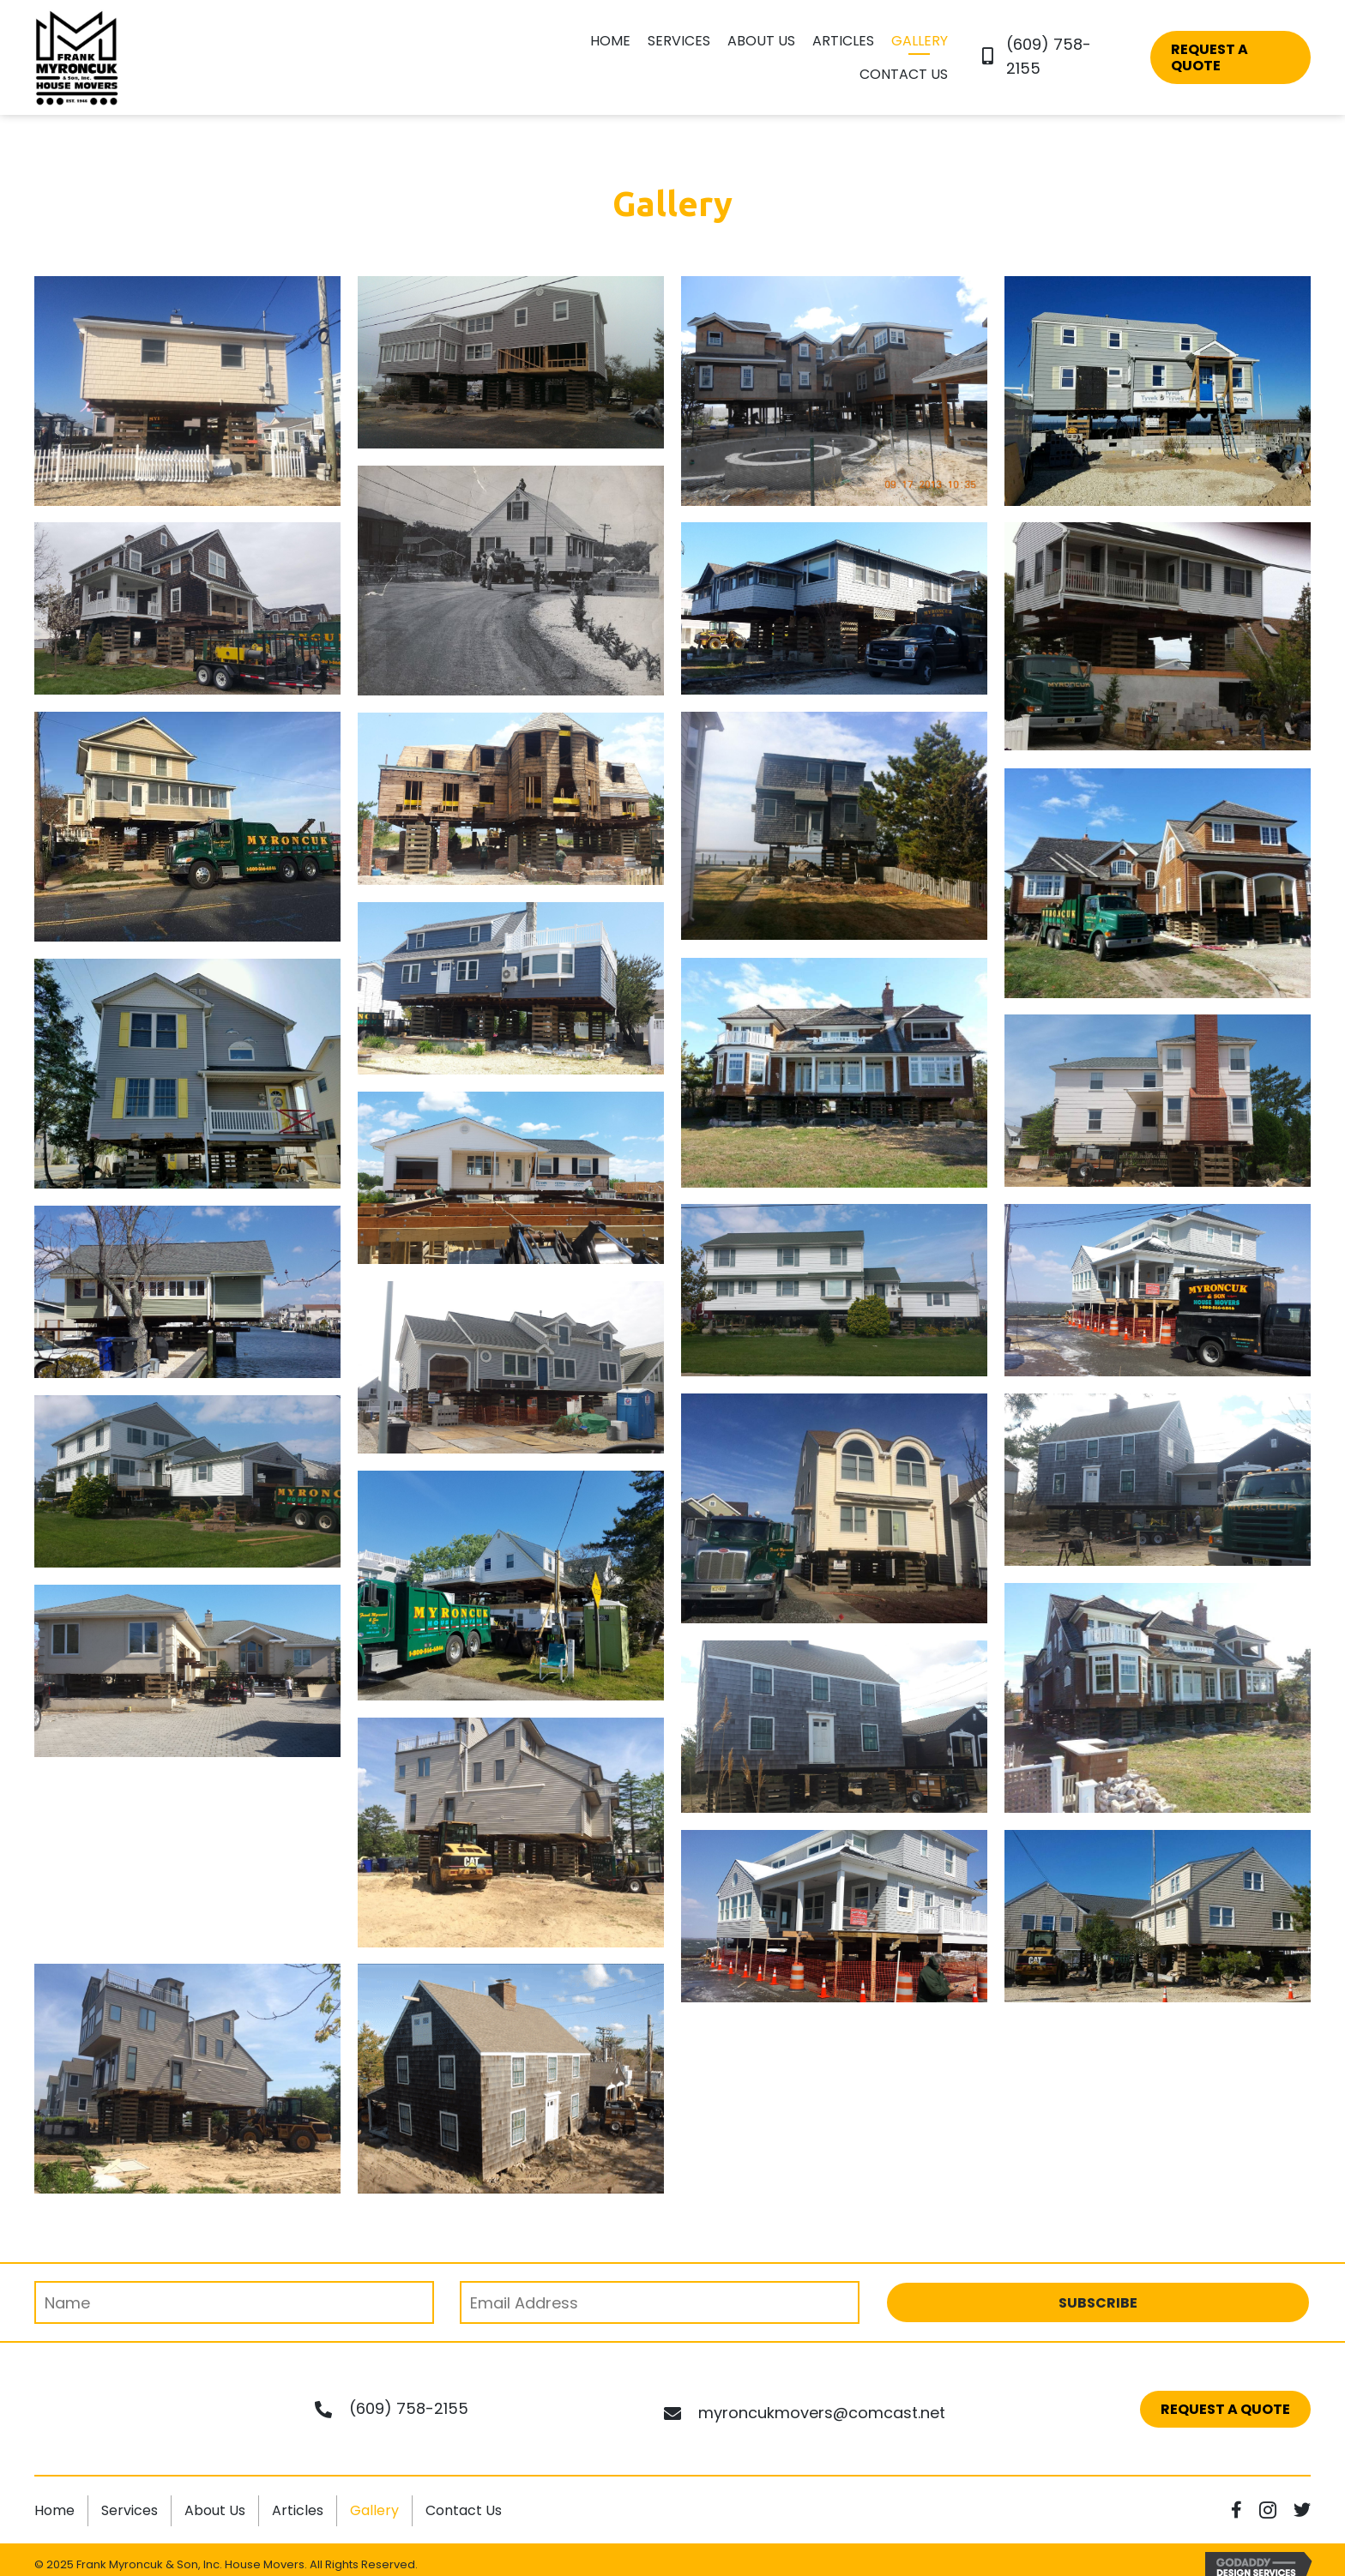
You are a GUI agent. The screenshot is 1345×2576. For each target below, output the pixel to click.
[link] (610, 43)
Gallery (374, 2510)
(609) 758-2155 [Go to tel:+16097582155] (408, 2408)
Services (129, 2510)
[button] (1230, 57)
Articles (297, 2510)
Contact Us (463, 2510)
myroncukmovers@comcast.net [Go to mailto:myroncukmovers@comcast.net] (821, 2412)
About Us (214, 2510)
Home (54, 2510)
